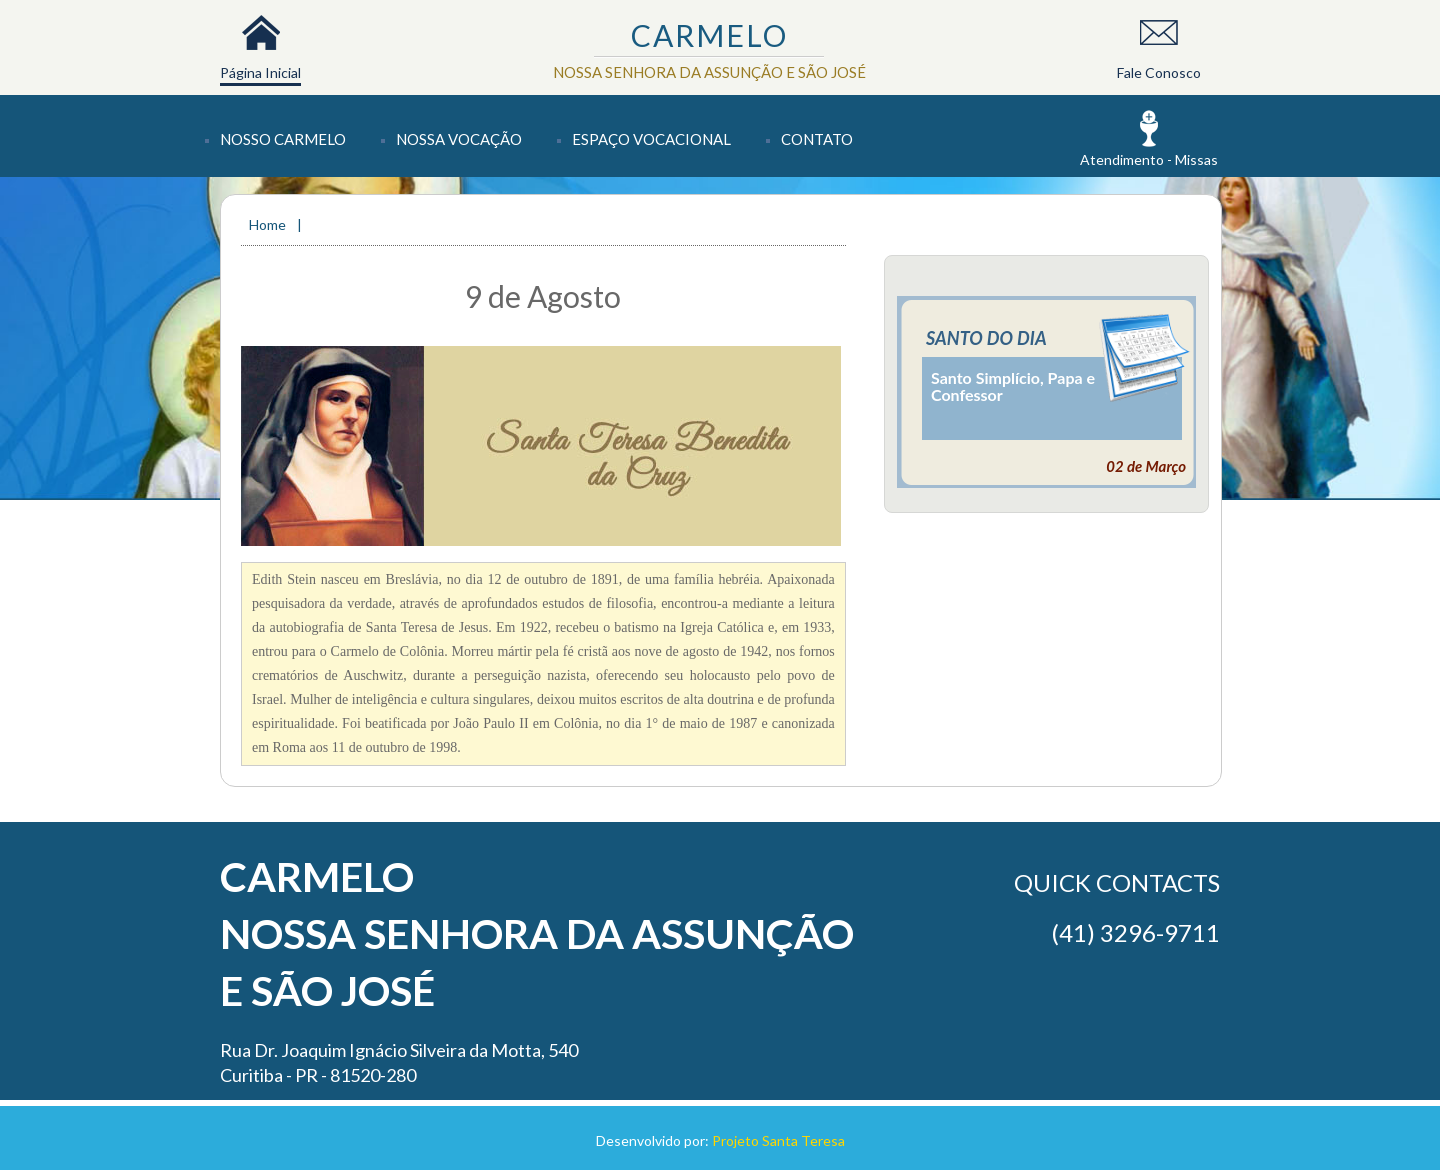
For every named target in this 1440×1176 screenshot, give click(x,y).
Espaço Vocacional (651, 139)
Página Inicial (260, 72)
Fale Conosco (1159, 72)
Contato (817, 139)
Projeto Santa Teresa (778, 1140)
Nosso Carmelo (283, 139)
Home (269, 224)
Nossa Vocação (459, 139)
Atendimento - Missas (1149, 159)
